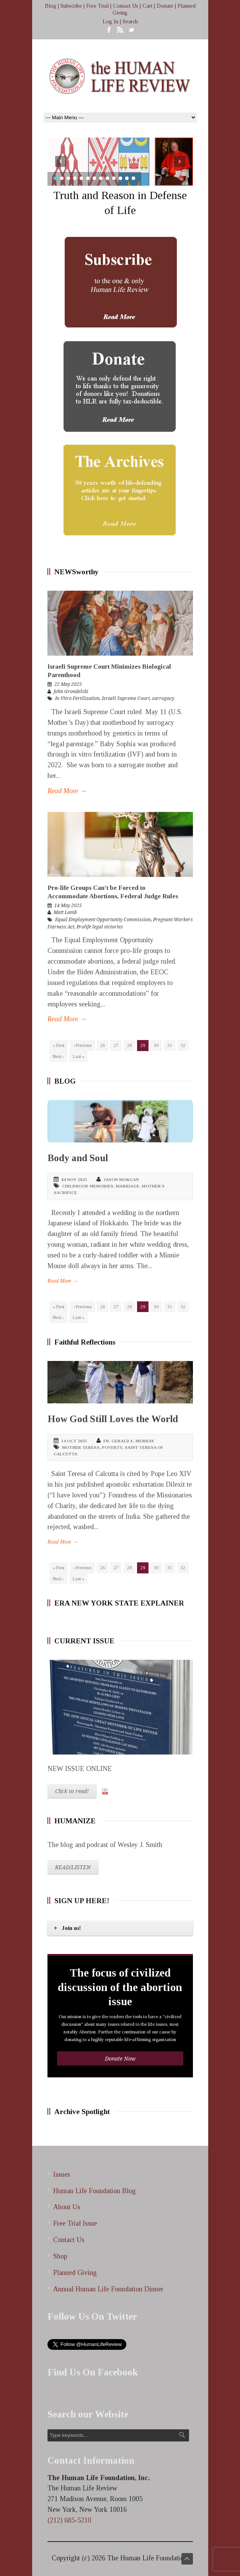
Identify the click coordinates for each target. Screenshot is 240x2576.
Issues (61, 2174)
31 (169, 1045)
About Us (66, 2207)
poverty (112, 1447)
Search (130, 21)
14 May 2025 (68, 905)
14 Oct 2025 (74, 1441)
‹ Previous (82, 1045)
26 (102, 1045)
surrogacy (163, 698)
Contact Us (125, 6)
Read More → (67, 791)
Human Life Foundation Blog (94, 2191)
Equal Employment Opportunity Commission (103, 919)
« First (58, 1045)
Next (179, 161)
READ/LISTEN (73, 1867)
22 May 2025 (68, 684)
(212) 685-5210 (69, 2520)
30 (156, 1045)
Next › (58, 1056)
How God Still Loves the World (112, 1419)
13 (133, 178)
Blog (50, 6)
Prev (60, 161)
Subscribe (71, 6)
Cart (147, 6)
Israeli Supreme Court (126, 698)
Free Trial (97, 6)
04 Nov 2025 (74, 1179)
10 (114, 178)
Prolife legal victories (100, 927)
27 (116, 1045)
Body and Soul (77, 1158)
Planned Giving (75, 2272)
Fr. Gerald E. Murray (128, 1441)
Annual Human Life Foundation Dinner (108, 2289)
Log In (110, 21)
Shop (60, 2256)
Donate (165, 6)
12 (127, 178)
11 (120, 178)
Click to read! (72, 1791)
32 (183, 1045)
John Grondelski (71, 691)
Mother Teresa (81, 1447)
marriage (127, 1186)
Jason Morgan (121, 1179)
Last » (78, 1056)
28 (129, 1045)
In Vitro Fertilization (77, 698)
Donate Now (120, 2059)
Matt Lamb (65, 912)
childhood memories (87, 1186)
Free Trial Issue (75, 2223)
